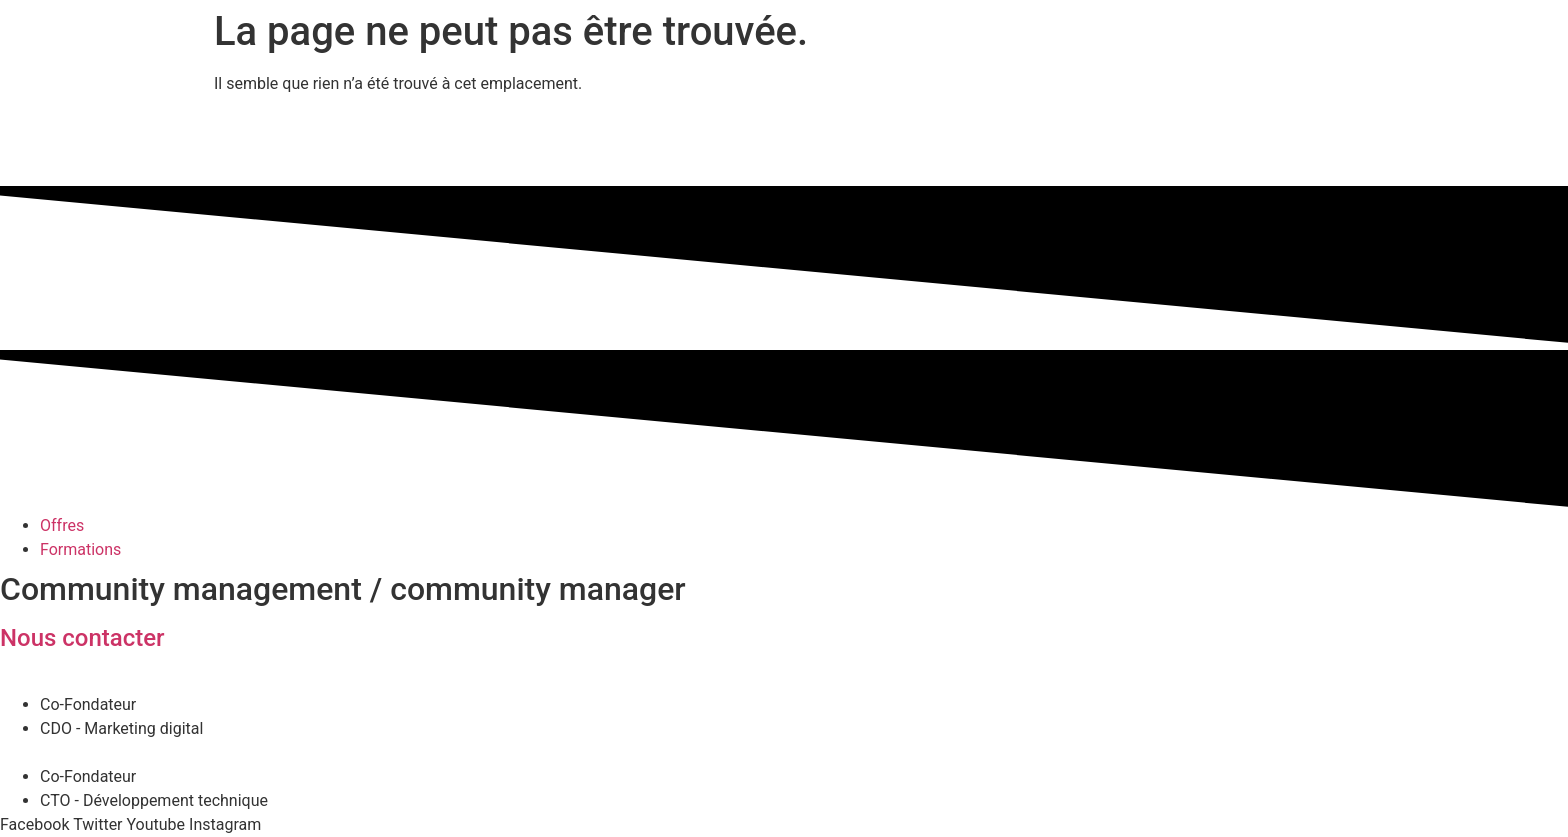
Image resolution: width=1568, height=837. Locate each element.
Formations (80, 549)
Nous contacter (82, 638)
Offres (62, 525)
